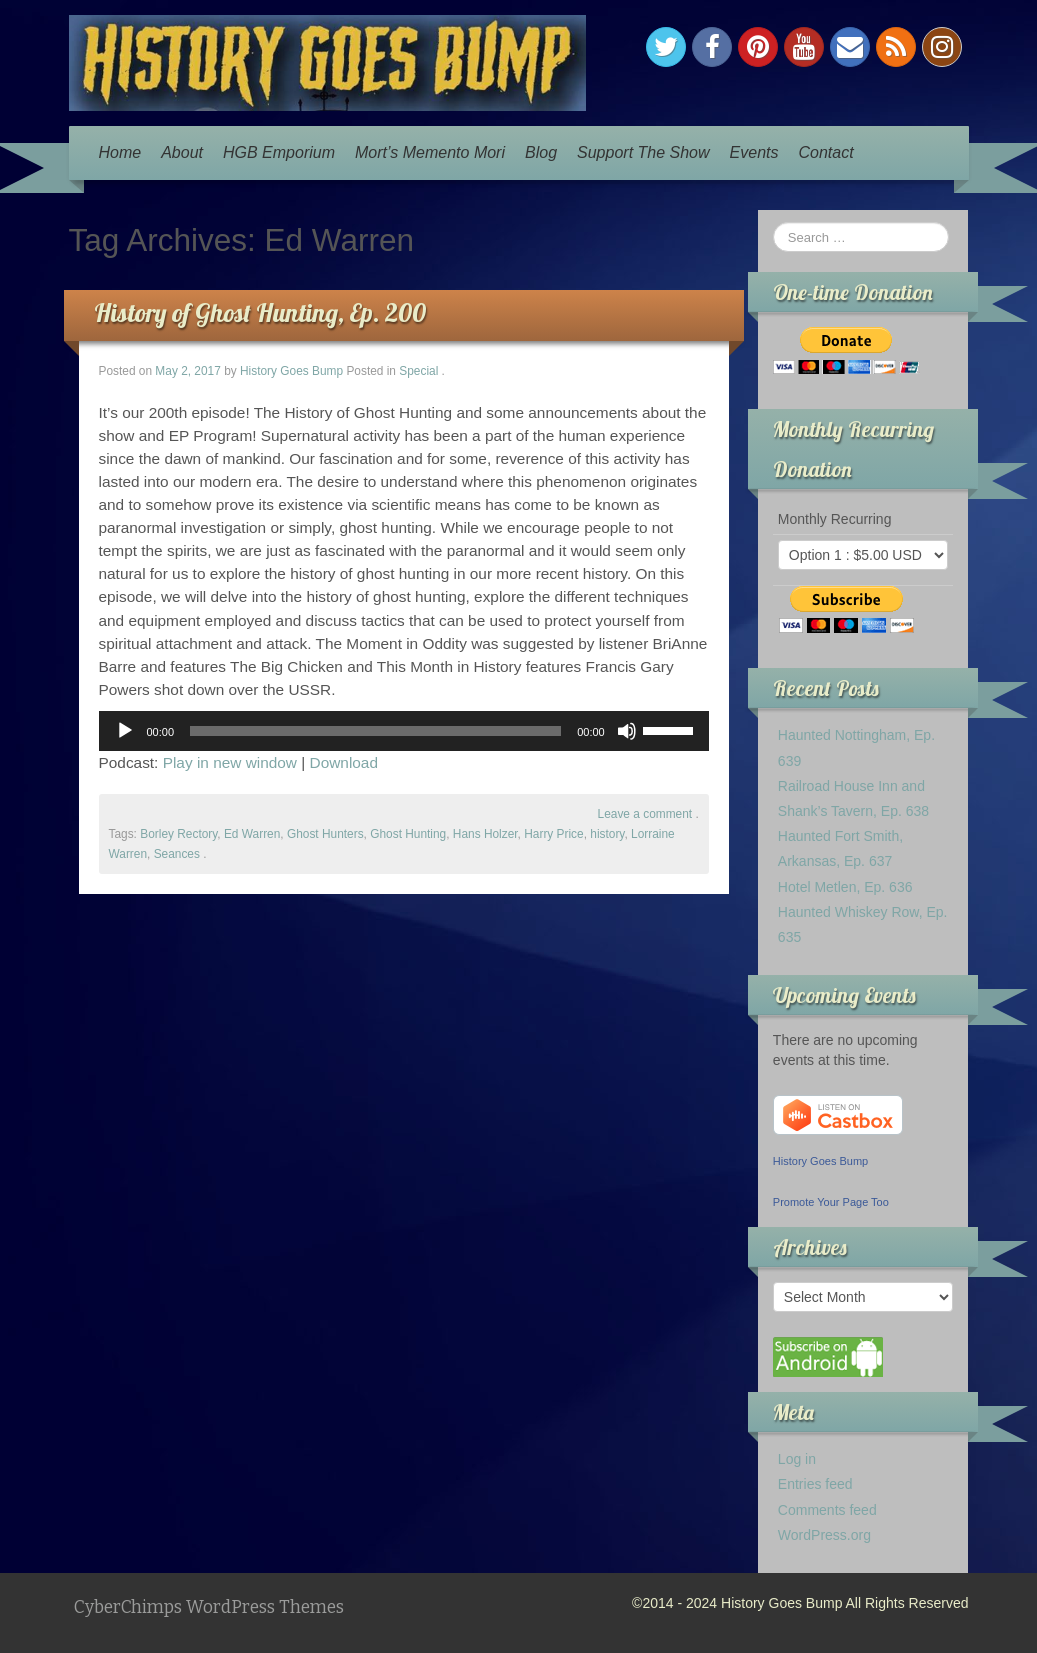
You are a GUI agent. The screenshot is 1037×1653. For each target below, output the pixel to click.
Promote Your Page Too (831, 1202)
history (607, 834)
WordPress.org (824, 1535)
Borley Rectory (178, 834)
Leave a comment (645, 814)
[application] (404, 731)
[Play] (125, 731)
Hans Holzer (485, 834)
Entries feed (815, 1484)
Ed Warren (252, 834)
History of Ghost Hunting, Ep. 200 (260, 312)
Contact (825, 152)
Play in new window (230, 762)
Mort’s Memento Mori (430, 152)
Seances (177, 854)
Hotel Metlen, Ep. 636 (845, 887)
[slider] (375, 731)
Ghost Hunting (408, 834)
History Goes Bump (291, 371)
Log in (797, 1459)
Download (344, 762)
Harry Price (553, 834)
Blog (541, 152)
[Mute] (627, 731)
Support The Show (643, 152)
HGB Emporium (279, 152)
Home (120, 152)
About (182, 152)
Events (754, 152)
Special (418, 371)
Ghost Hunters (325, 834)
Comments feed (827, 1510)
